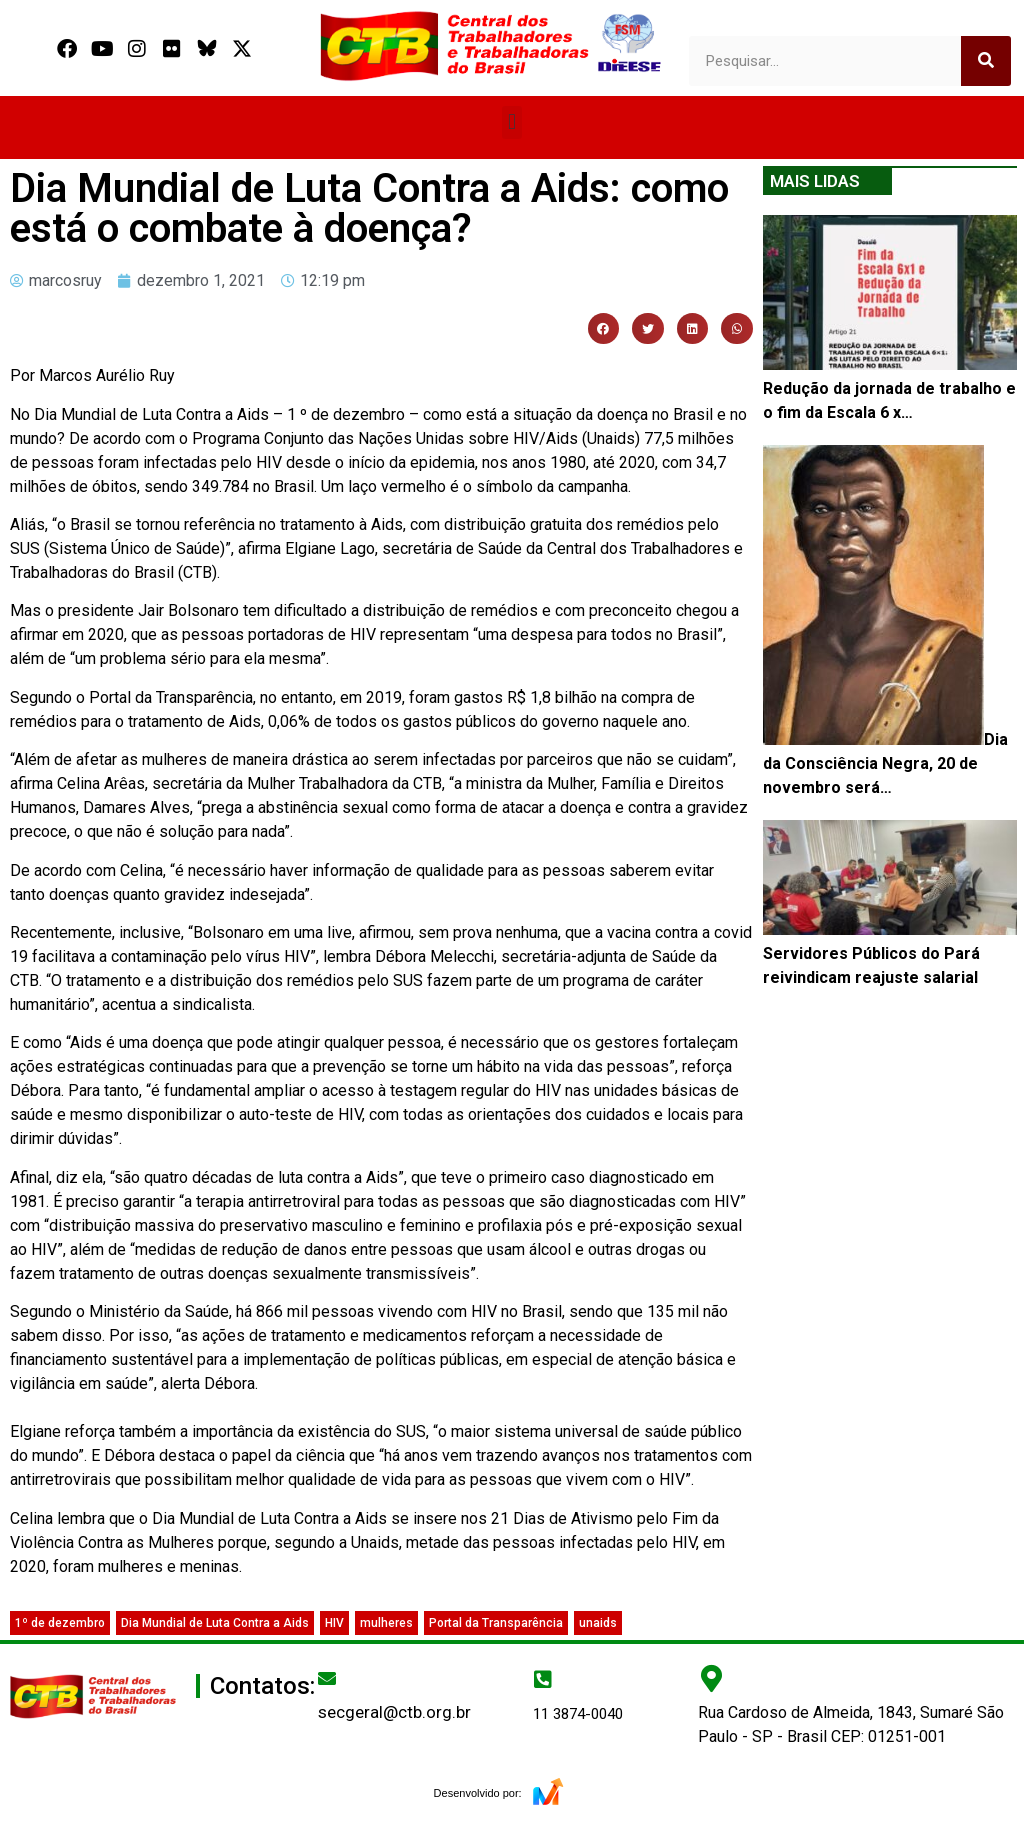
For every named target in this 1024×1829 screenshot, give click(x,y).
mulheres (386, 1623)
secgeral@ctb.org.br (394, 1712)
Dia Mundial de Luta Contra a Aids (215, 1623)
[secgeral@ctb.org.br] (327, 1678)
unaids (598, 1623)
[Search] (986, 61)
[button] (511, 122)
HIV (334, 1623)
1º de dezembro (60, 1623)
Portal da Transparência (496, 1623)
